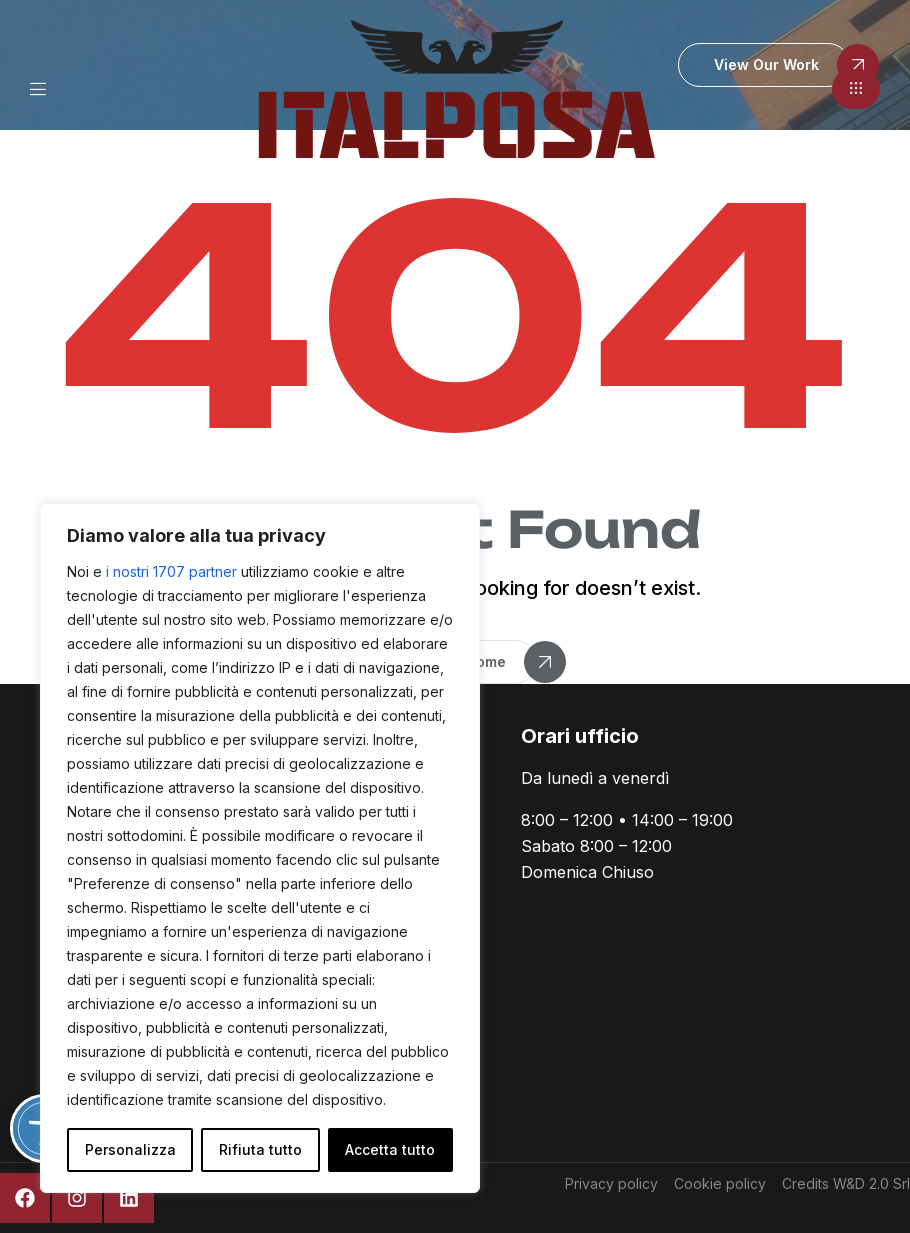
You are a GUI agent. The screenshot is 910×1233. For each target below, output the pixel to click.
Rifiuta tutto (260, 1149)
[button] (856, 89)
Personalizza (130, 1149)
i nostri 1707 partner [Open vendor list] (171, 571)
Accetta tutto (390, 1149)
